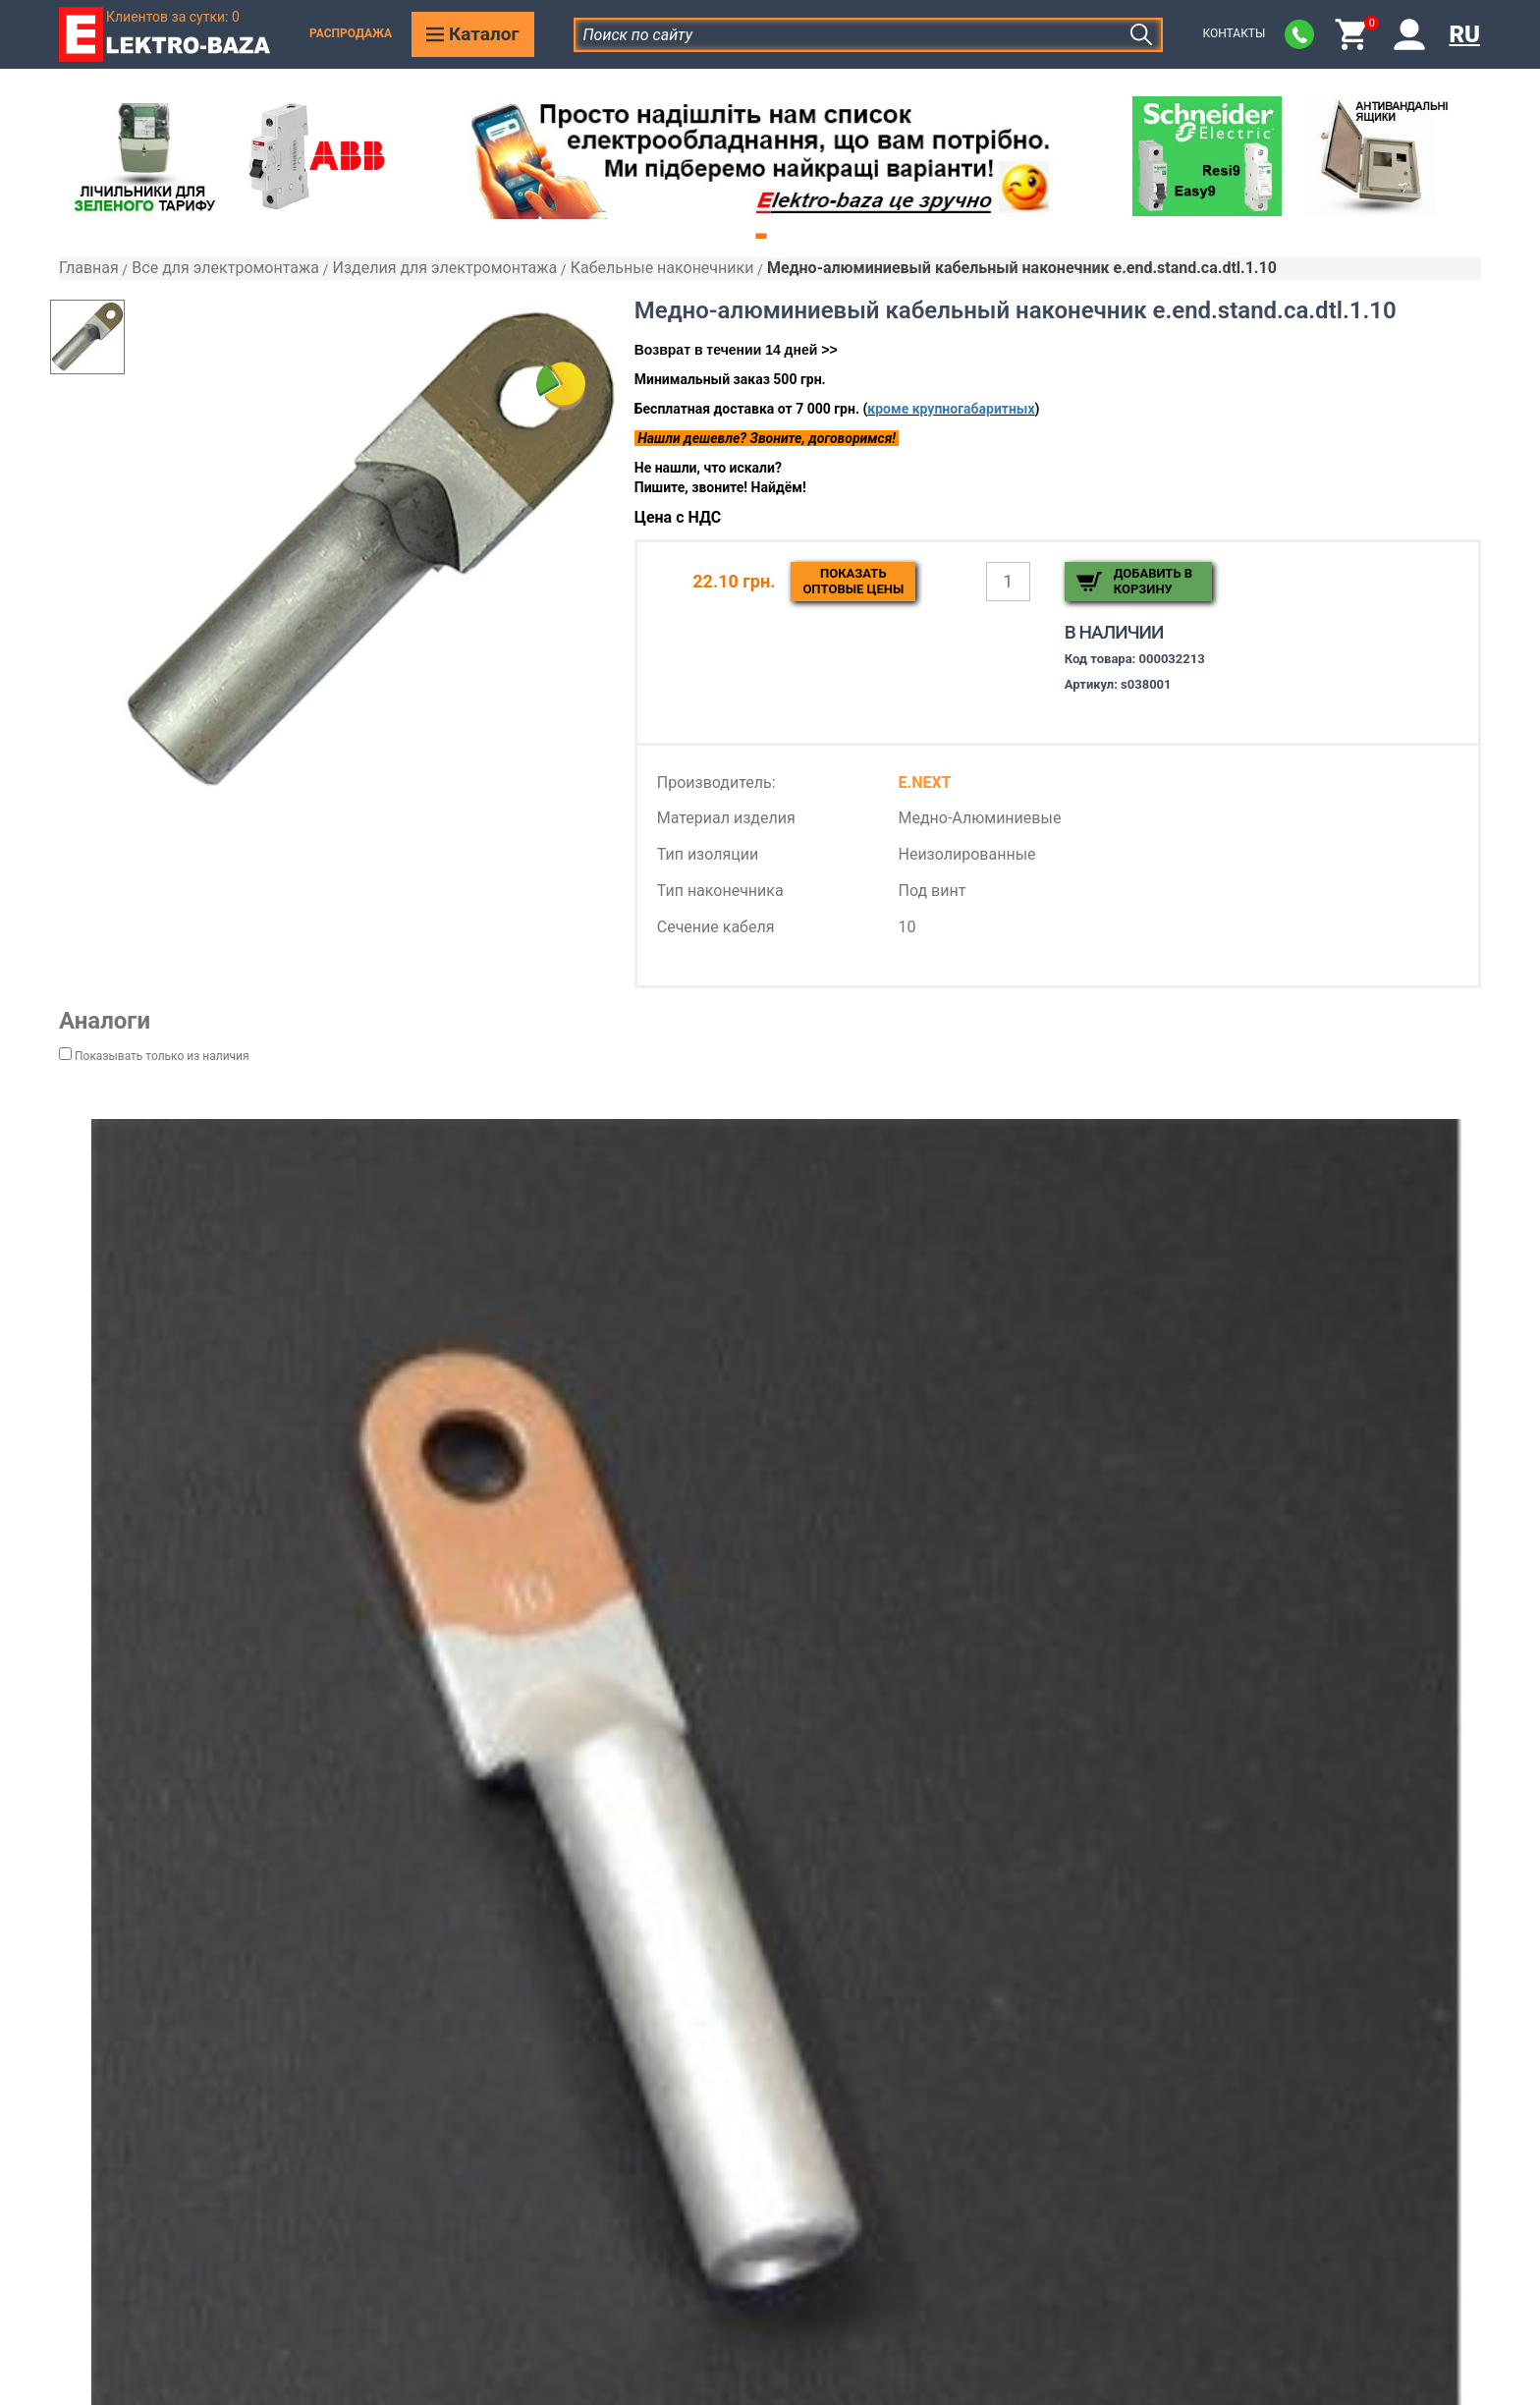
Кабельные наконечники (662, 267)
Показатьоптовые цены (853, 581)
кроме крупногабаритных (950, 409)
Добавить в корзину (1153, 581)
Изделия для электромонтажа (444, 267)
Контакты (1233, 33)
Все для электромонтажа (225, 267)
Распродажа (350, 33)
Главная (89, 267)
